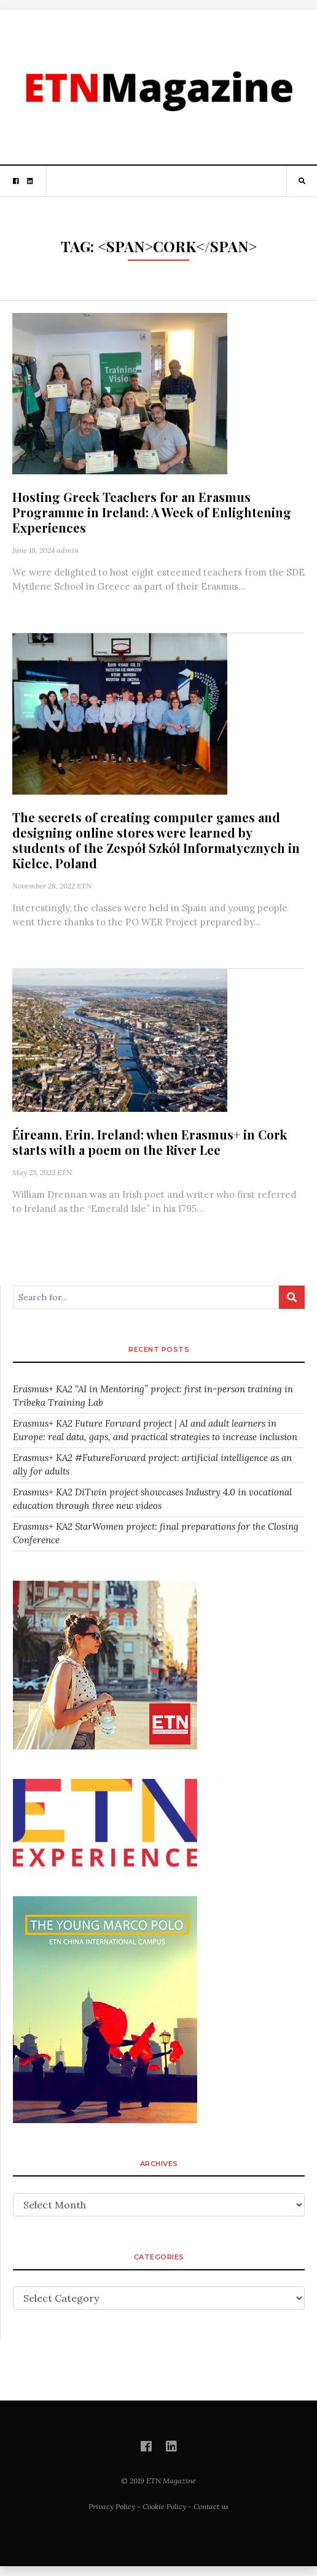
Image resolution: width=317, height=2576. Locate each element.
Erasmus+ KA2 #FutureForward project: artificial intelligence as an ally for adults (152, 1465)
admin (68, 550)
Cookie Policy (164, 2506)
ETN (84, 885)
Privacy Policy (111, 2506)
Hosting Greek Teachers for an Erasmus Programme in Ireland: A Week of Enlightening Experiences (151, 512)
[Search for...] (146, 1297)
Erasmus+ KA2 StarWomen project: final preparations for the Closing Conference (156, 1533)
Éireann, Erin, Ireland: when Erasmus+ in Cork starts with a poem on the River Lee (149, 1142)
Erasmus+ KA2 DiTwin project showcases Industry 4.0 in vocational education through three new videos (152, 1499)
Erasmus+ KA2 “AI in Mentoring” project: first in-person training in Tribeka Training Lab (153, 1396)
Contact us (211, 2506)
